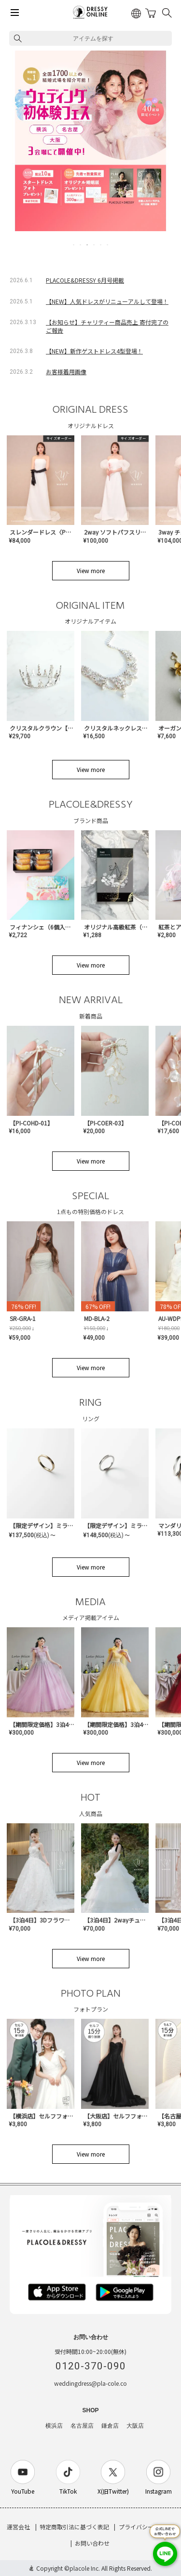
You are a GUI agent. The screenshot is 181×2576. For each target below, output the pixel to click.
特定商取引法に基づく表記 (74, 2527)
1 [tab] (74, 244)
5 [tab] (101, 244)
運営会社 (18, 2527)
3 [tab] (87, 244)
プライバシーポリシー (148, 2527)
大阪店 (135, 2425)
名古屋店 (82, 2425)
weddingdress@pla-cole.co (90, 2383)
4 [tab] (94, 244)
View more (91, 570)
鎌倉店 (110, 2425)
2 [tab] (81, 244)
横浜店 (54, 2425)
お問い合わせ (92, 2543)
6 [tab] (108, 244)
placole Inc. (85, 2568)
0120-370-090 (91, 2366)
